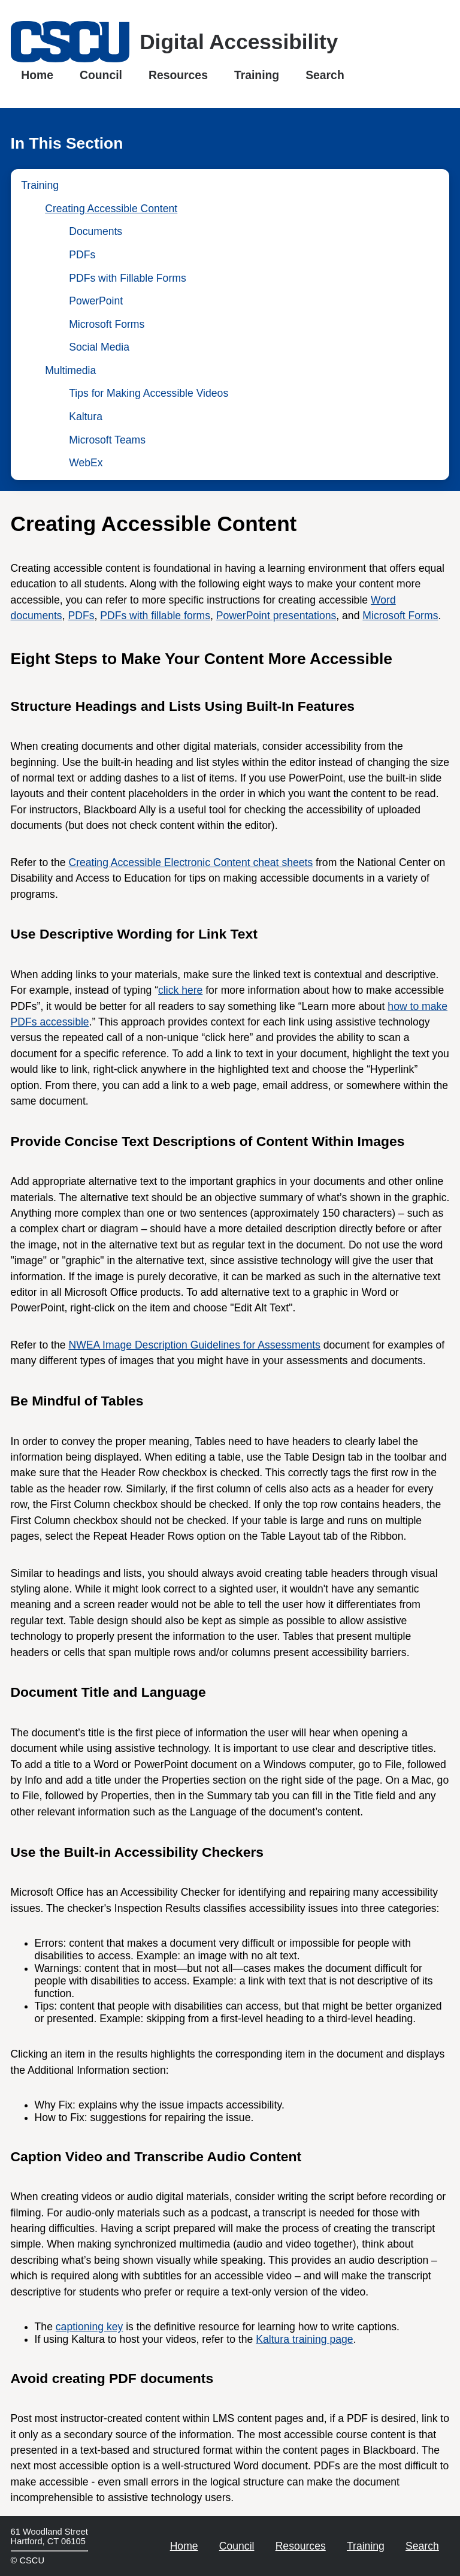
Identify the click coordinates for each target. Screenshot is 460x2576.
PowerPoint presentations (276, 616)
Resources (178, 74)
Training (256, 74)
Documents (95, 231)
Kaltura (85, 417)
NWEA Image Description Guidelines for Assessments (194, 1345)
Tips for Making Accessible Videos (148, 393)
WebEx (85, 463)
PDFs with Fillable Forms (127, 278)
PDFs (82, 255)
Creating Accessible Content (111, 209)
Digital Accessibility (239, 41)
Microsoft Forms (106, 324)
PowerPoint (96, 301)
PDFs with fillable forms (155, 616)
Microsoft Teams (107, 440)
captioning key (89, 2327)
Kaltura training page (304, 2339)
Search (324, 74)
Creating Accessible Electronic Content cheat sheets (190, 862)
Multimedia (70, 370)
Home (37, 74)
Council (101, 74)
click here (180, 990)
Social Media (99, 347)
